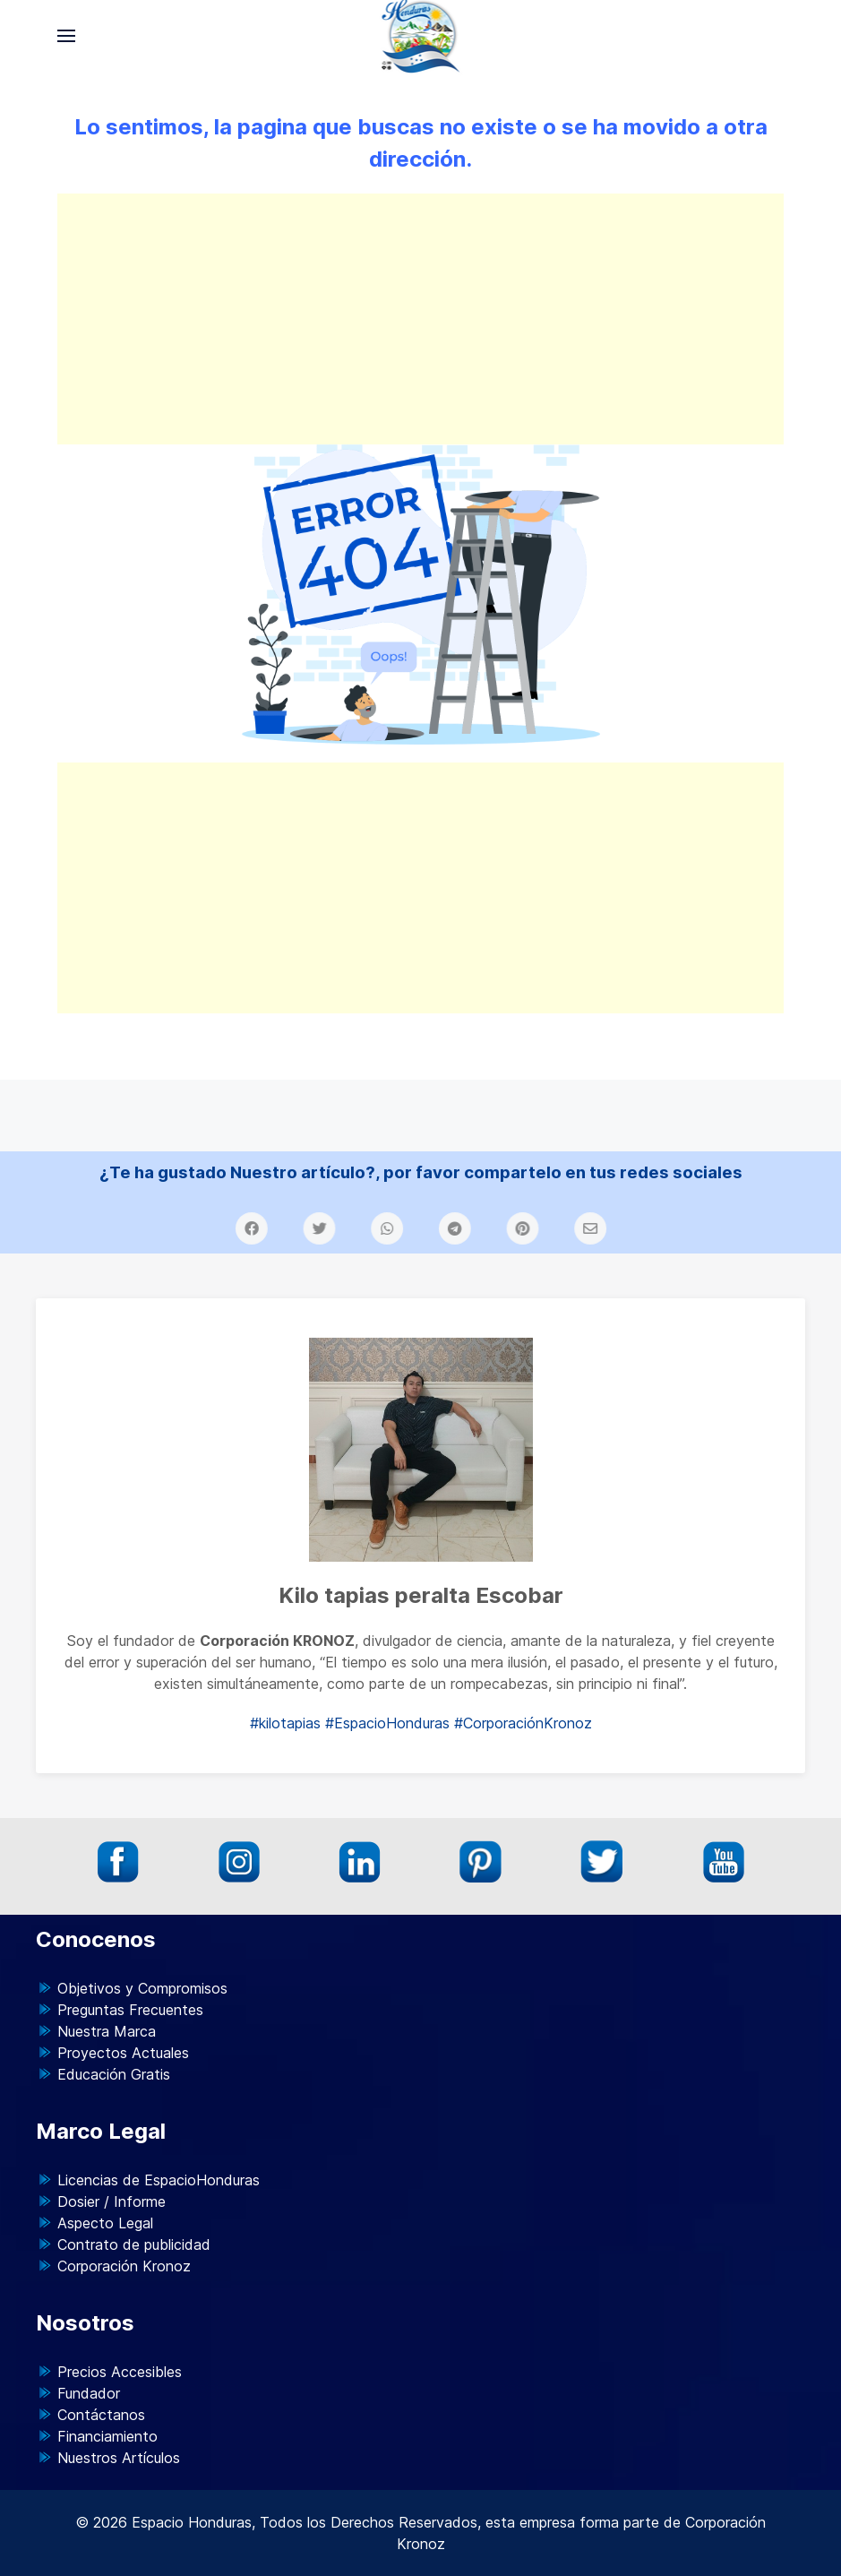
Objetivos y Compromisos (142, 1988)
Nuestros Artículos (118, 2458)
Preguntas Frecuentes (130, 2010)
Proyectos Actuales (123, 2053)
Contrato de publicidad (133, 2244)
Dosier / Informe (111, 2201)
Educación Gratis (113, 2074)
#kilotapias (285, 1723)
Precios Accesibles (119, 2372)
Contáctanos (101, 2415)
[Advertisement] (420, 319)
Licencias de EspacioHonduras (158, 2180)
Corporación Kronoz (124, 2266)
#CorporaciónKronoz (523, 1723)
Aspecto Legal (105, 2223)
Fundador (88, 2393)
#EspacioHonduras (387, 1723)
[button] (66, 36)
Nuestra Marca (106, 2031)
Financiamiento (107, 2436)
